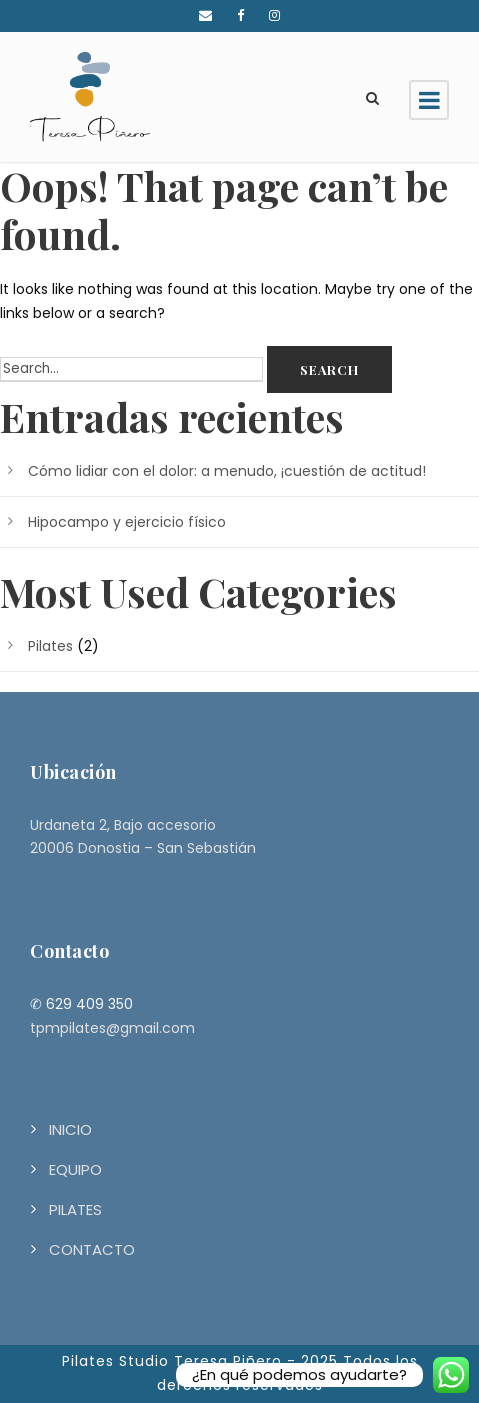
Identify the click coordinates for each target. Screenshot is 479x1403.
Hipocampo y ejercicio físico (127, 522)
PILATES (75, 1209)
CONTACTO (92, 1249)
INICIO (70, 1129)
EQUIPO (75, 1169)
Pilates (50, 646)
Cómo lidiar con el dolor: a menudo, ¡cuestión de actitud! (227, 471)
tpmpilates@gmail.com (112, 1028)
